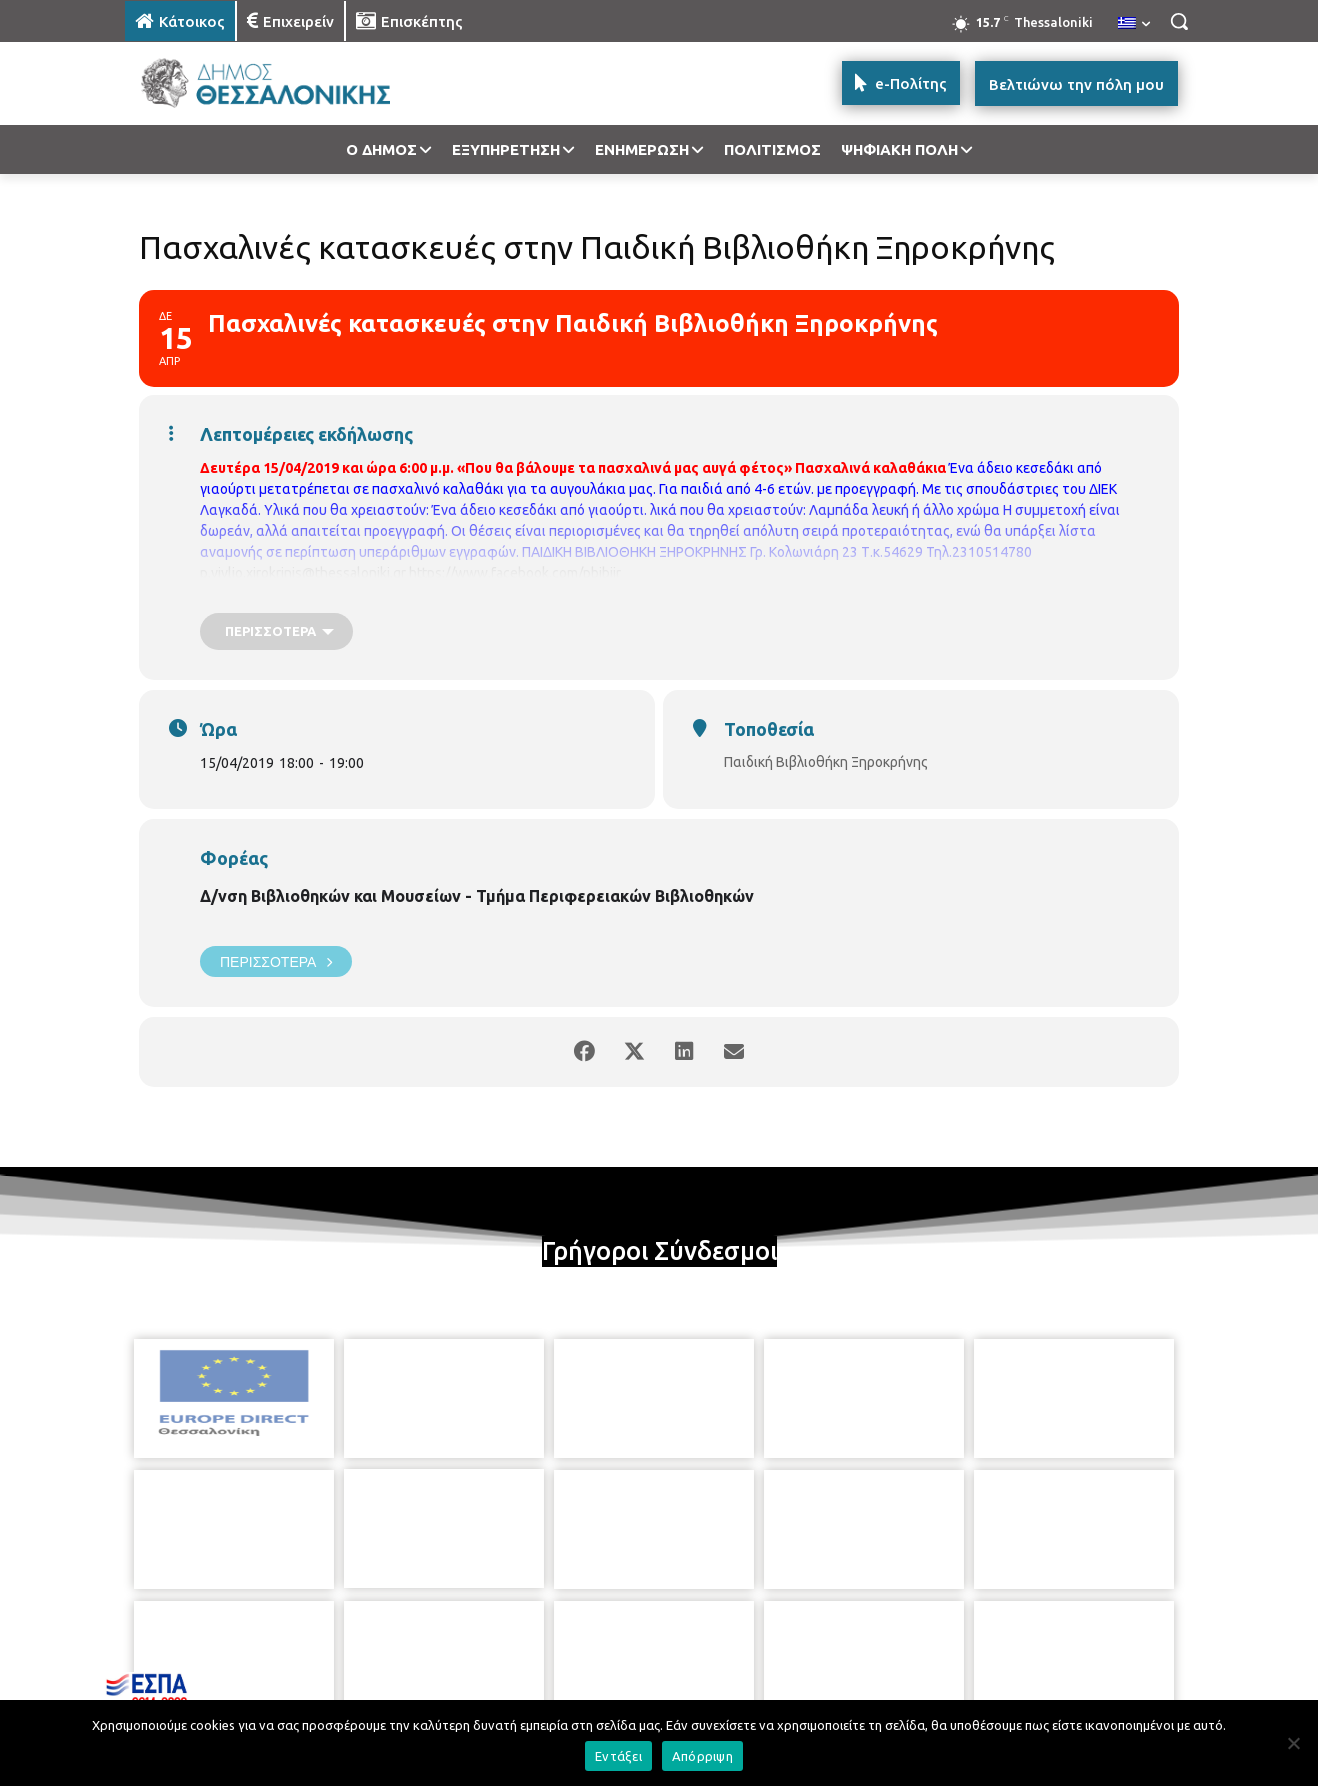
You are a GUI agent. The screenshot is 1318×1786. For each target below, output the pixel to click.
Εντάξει (618, 1756)
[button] (1179, 21)
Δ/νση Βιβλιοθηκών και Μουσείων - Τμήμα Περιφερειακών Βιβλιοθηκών (477, 896)
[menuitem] (1134, 24)
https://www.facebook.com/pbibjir (515, 573)
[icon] (798, 1677)
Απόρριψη (702, 1756)
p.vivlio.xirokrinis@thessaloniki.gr (303, 573)
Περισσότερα (276, 961)
